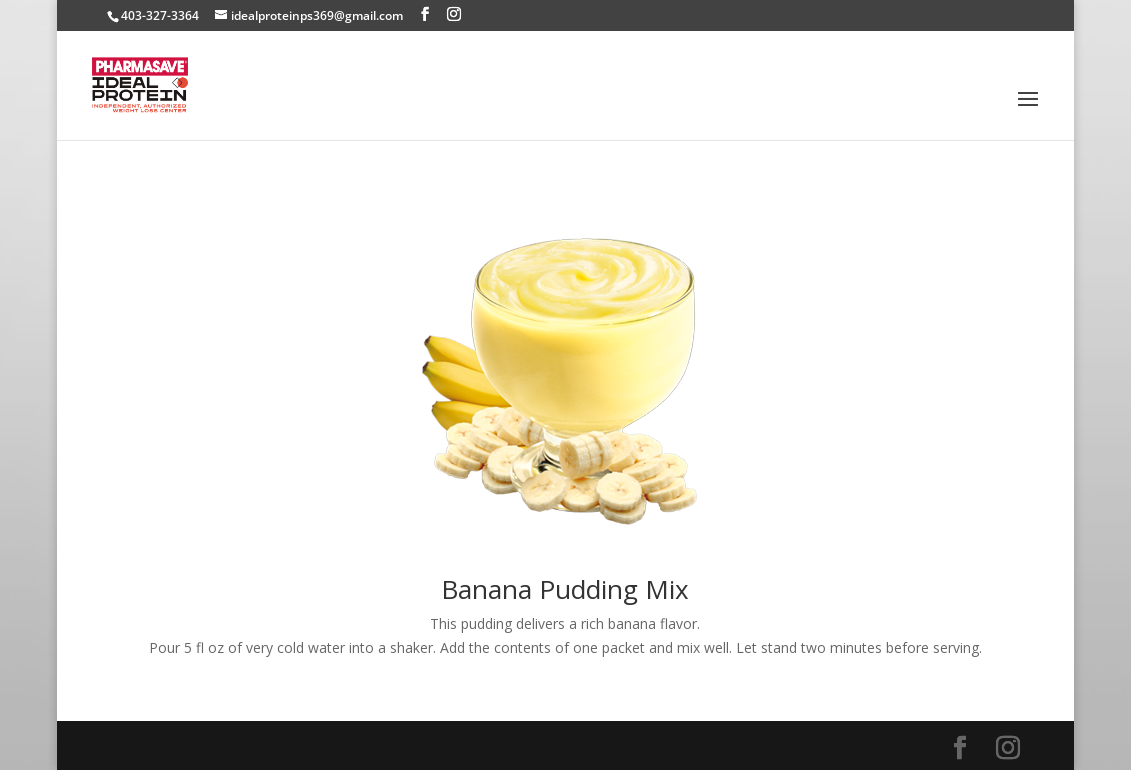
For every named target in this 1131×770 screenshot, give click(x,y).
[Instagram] (454, 14)
